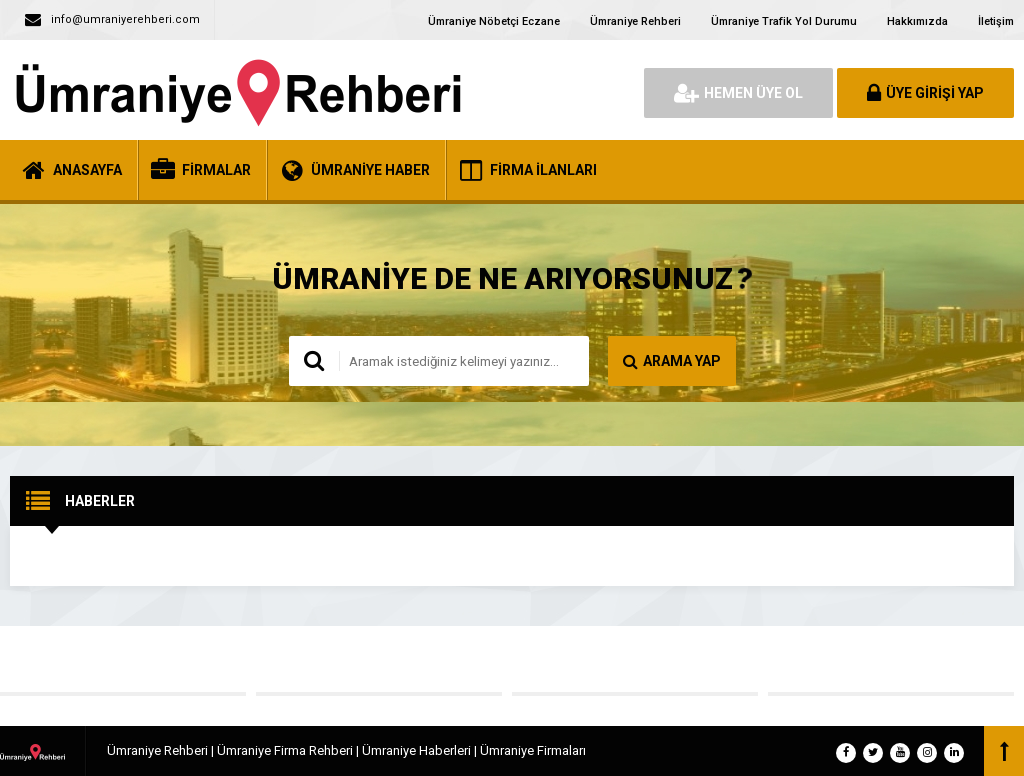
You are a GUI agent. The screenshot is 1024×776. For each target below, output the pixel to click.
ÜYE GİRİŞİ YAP (925, 93)
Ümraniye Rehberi (635, 21)
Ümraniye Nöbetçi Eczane (494, 21)
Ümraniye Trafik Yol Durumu (784, 21)
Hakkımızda (917, 21)
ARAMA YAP (672, 361)
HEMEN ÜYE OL (738, 93)
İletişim (996, 21)
